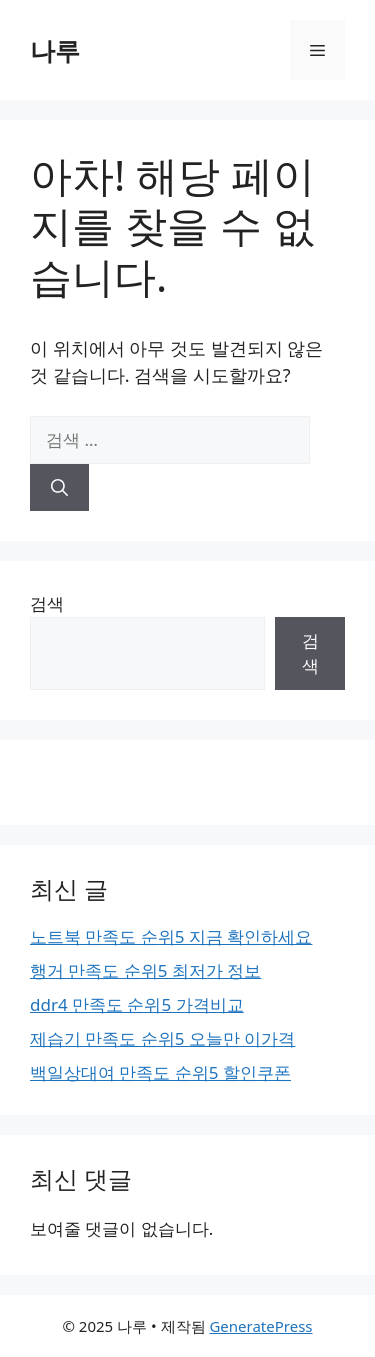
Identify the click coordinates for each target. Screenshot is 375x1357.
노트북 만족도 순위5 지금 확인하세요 (171, 936)
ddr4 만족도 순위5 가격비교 (137, 1004)
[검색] (59, 488)
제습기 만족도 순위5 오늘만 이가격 (162, 1038)
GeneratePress (260, 1326)
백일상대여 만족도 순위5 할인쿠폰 (160, 1072)
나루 (55, 50)
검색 (47, 603)
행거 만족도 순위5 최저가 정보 (145, 970)
